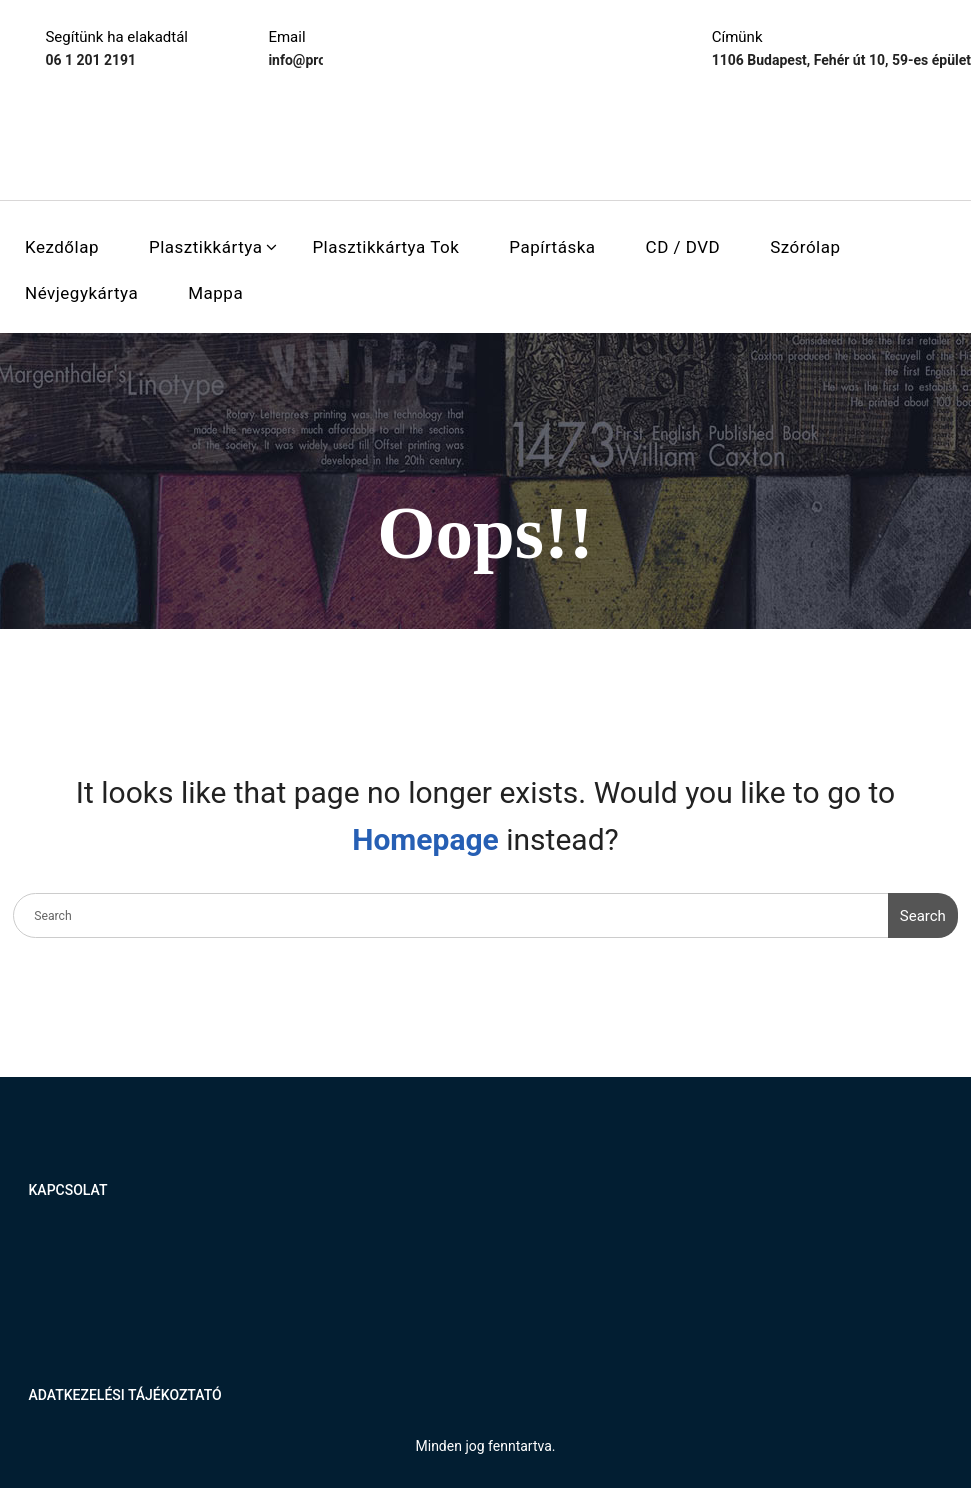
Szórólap (805, 247)
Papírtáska (552, 247)
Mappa (215, 293)
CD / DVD (683, 247)
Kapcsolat (68, 1190)
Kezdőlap (62, 247)
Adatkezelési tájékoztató (125, 1395)
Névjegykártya (81, 293)
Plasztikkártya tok (385, 247)
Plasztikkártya (205, 247)
